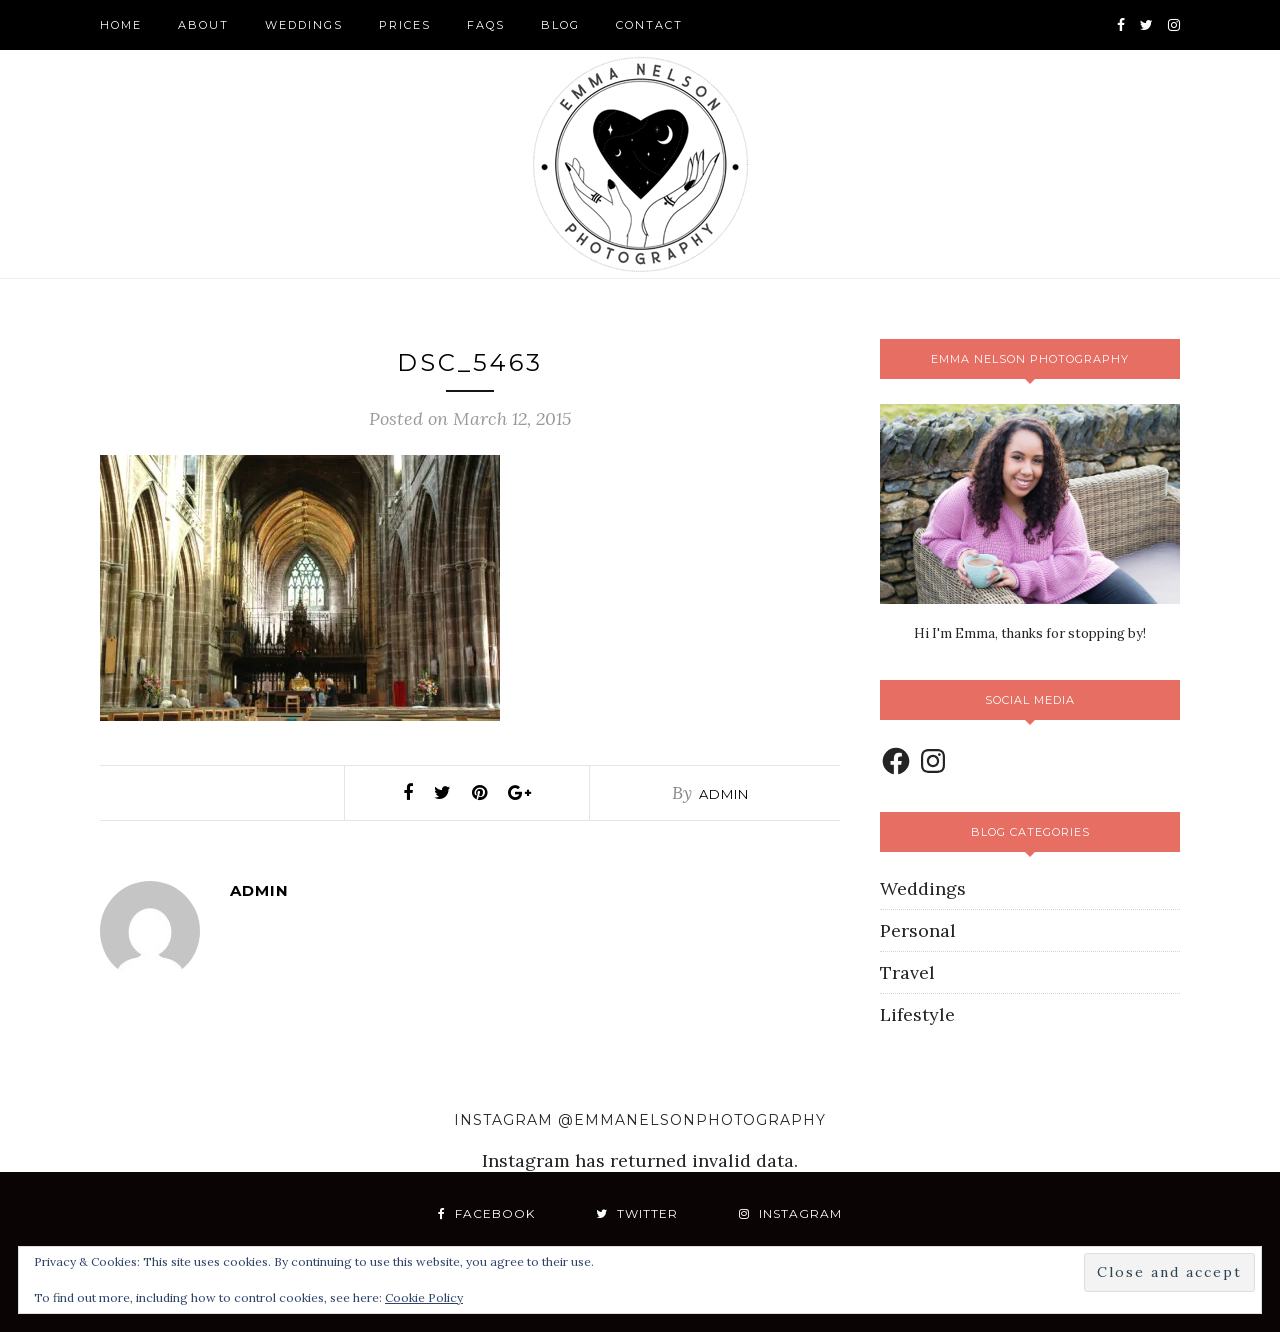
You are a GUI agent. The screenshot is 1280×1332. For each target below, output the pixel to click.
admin (724, 794)
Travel (907, 972)
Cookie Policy (424, 1297)
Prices (405, 25)
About (203, 25)
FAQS (486, 25)
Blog (560, 25)
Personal (918, 930)
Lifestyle (917, 1014)
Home (121, 25)
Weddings (304, 25)
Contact (649, 25)
